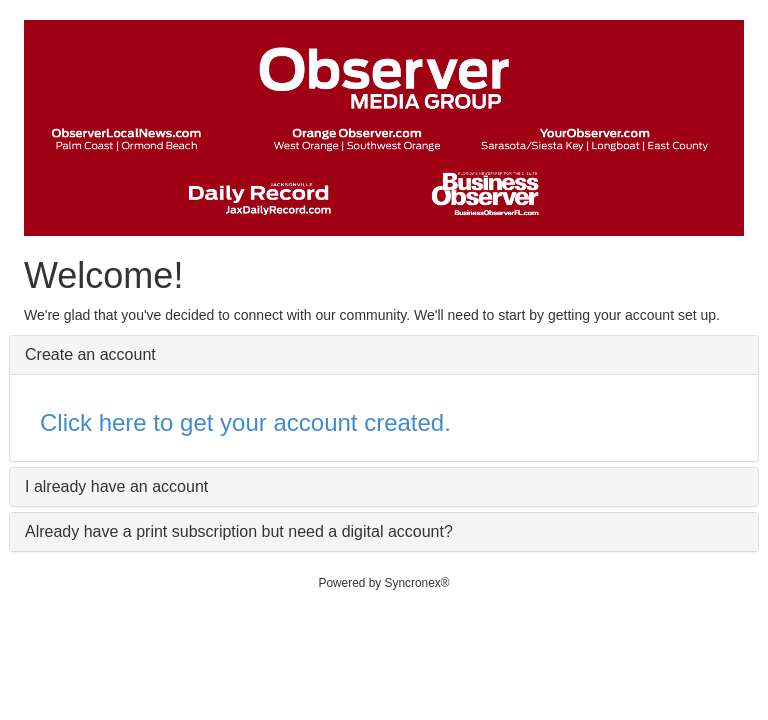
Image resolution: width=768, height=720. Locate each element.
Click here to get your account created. (245, 422)
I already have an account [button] (116, 486)
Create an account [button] (90, 354)
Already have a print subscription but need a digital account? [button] (239, 531)
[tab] (384, 355)
